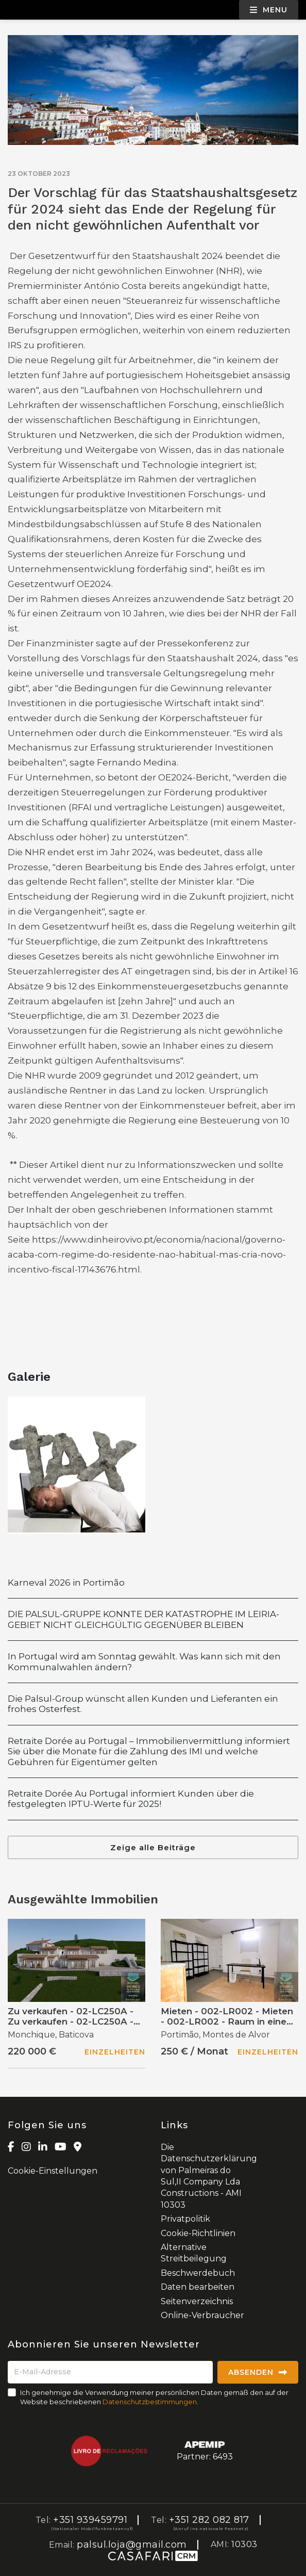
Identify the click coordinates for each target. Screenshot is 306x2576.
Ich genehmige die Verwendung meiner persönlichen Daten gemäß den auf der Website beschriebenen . (154, 2397)
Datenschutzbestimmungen (150, 2402)
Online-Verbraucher (202, 2315)
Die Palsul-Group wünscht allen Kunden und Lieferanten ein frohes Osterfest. (143, 1703)
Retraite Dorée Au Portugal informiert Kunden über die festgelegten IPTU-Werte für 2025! (131, 1798)
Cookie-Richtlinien (198, 2233)
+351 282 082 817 (209, 2519)
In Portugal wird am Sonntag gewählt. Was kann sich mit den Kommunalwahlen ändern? (144, 1661)
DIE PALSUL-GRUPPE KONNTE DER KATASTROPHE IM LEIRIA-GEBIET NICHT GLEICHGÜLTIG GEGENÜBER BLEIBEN (143, 1619)
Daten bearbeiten (197, 2287)
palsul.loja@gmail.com (132, 2544)
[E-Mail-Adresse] (110, 2372)
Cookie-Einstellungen (52, 2171)
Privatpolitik (185, 2219)
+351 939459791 (90, 2519)
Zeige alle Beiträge (153, 1847)
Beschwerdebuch (198, 2273)
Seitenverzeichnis (197, 2301)
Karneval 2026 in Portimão (66, 1582)
